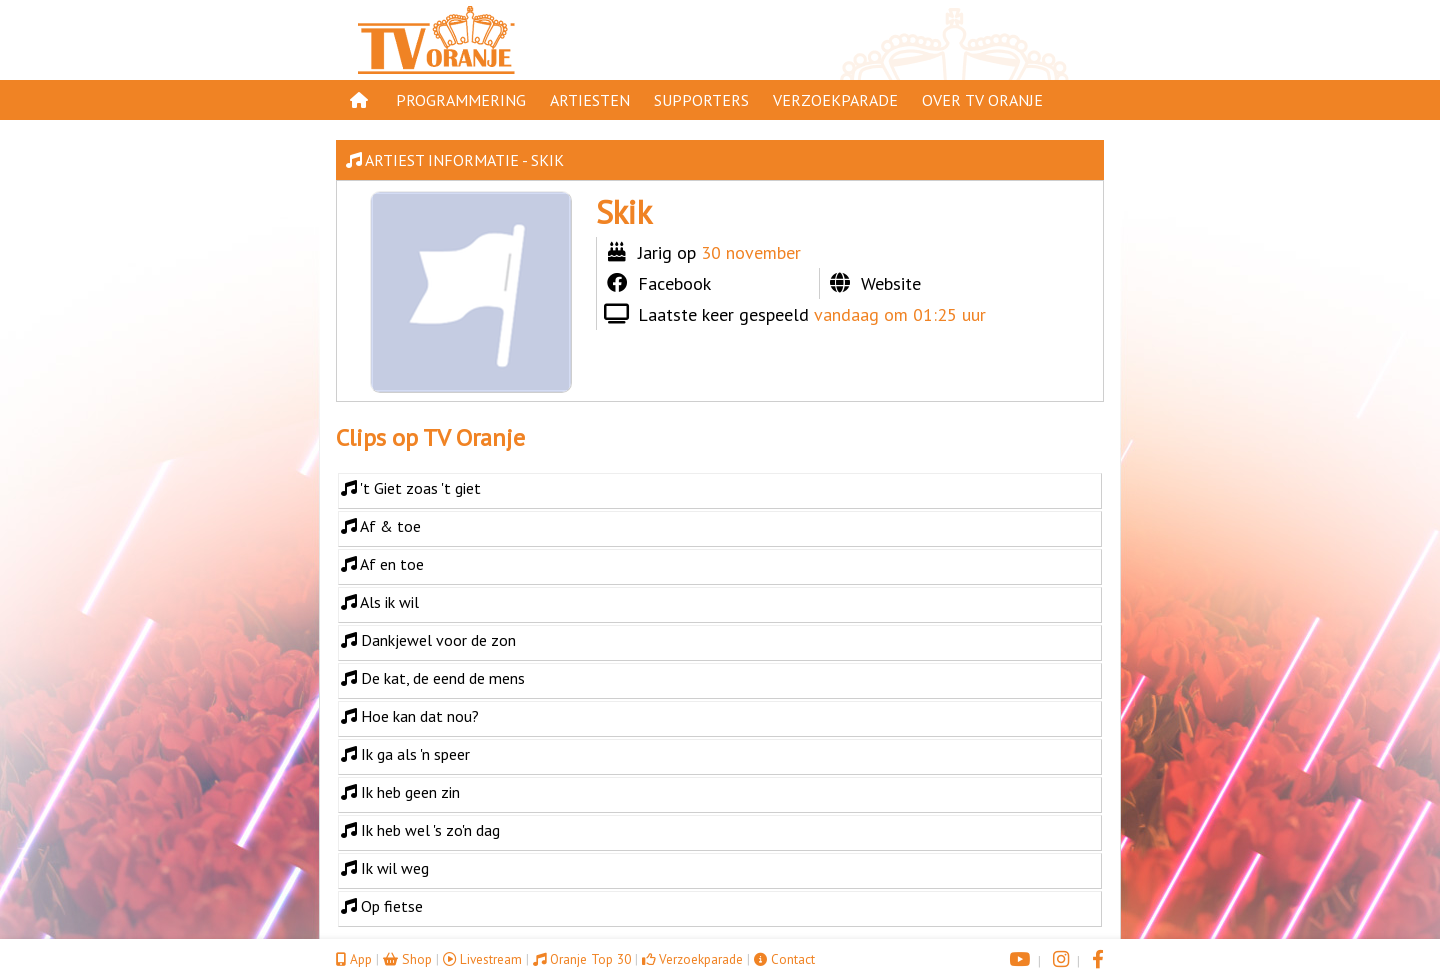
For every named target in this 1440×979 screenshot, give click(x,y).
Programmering (461, 100)
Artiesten (590, 100)
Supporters (701, 100)
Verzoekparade (835, 100)
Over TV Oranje (982, 100)
